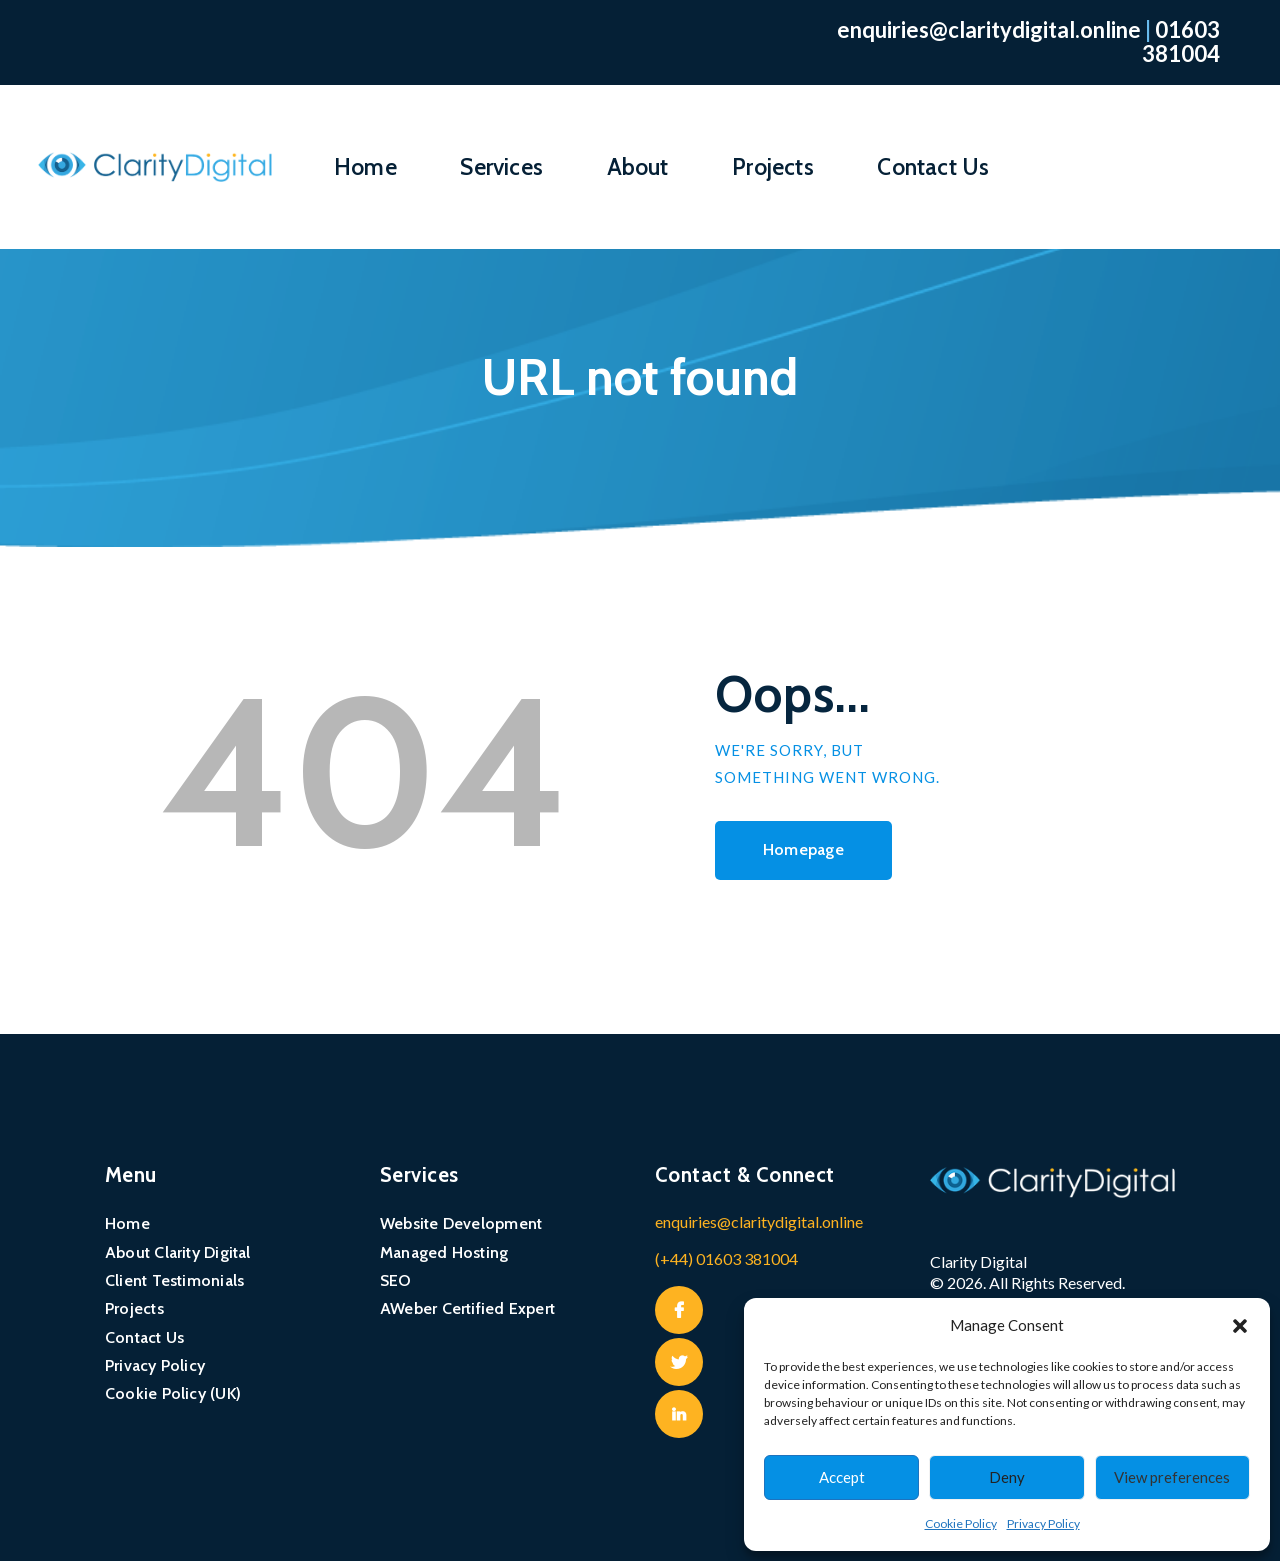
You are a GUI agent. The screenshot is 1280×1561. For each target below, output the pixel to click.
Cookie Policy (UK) (173, 1393)
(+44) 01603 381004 (726, 1258)
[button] (1240, 1326)
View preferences (1172, 1477)
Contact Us (144, 1337)
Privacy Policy (1043, 1523)
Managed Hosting (444, 1252)
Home (127, 1223)
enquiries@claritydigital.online (989, 29)
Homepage (803, 849)
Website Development (461, 1223)
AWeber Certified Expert (467, 1308)
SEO (396, 1280)
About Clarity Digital (178, 1252)
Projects (134, 1308)
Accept (842, 1477)
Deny (1007, 1477)
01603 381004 (1181, 41)
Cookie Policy (961, 1523)
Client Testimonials (174, 1280)
